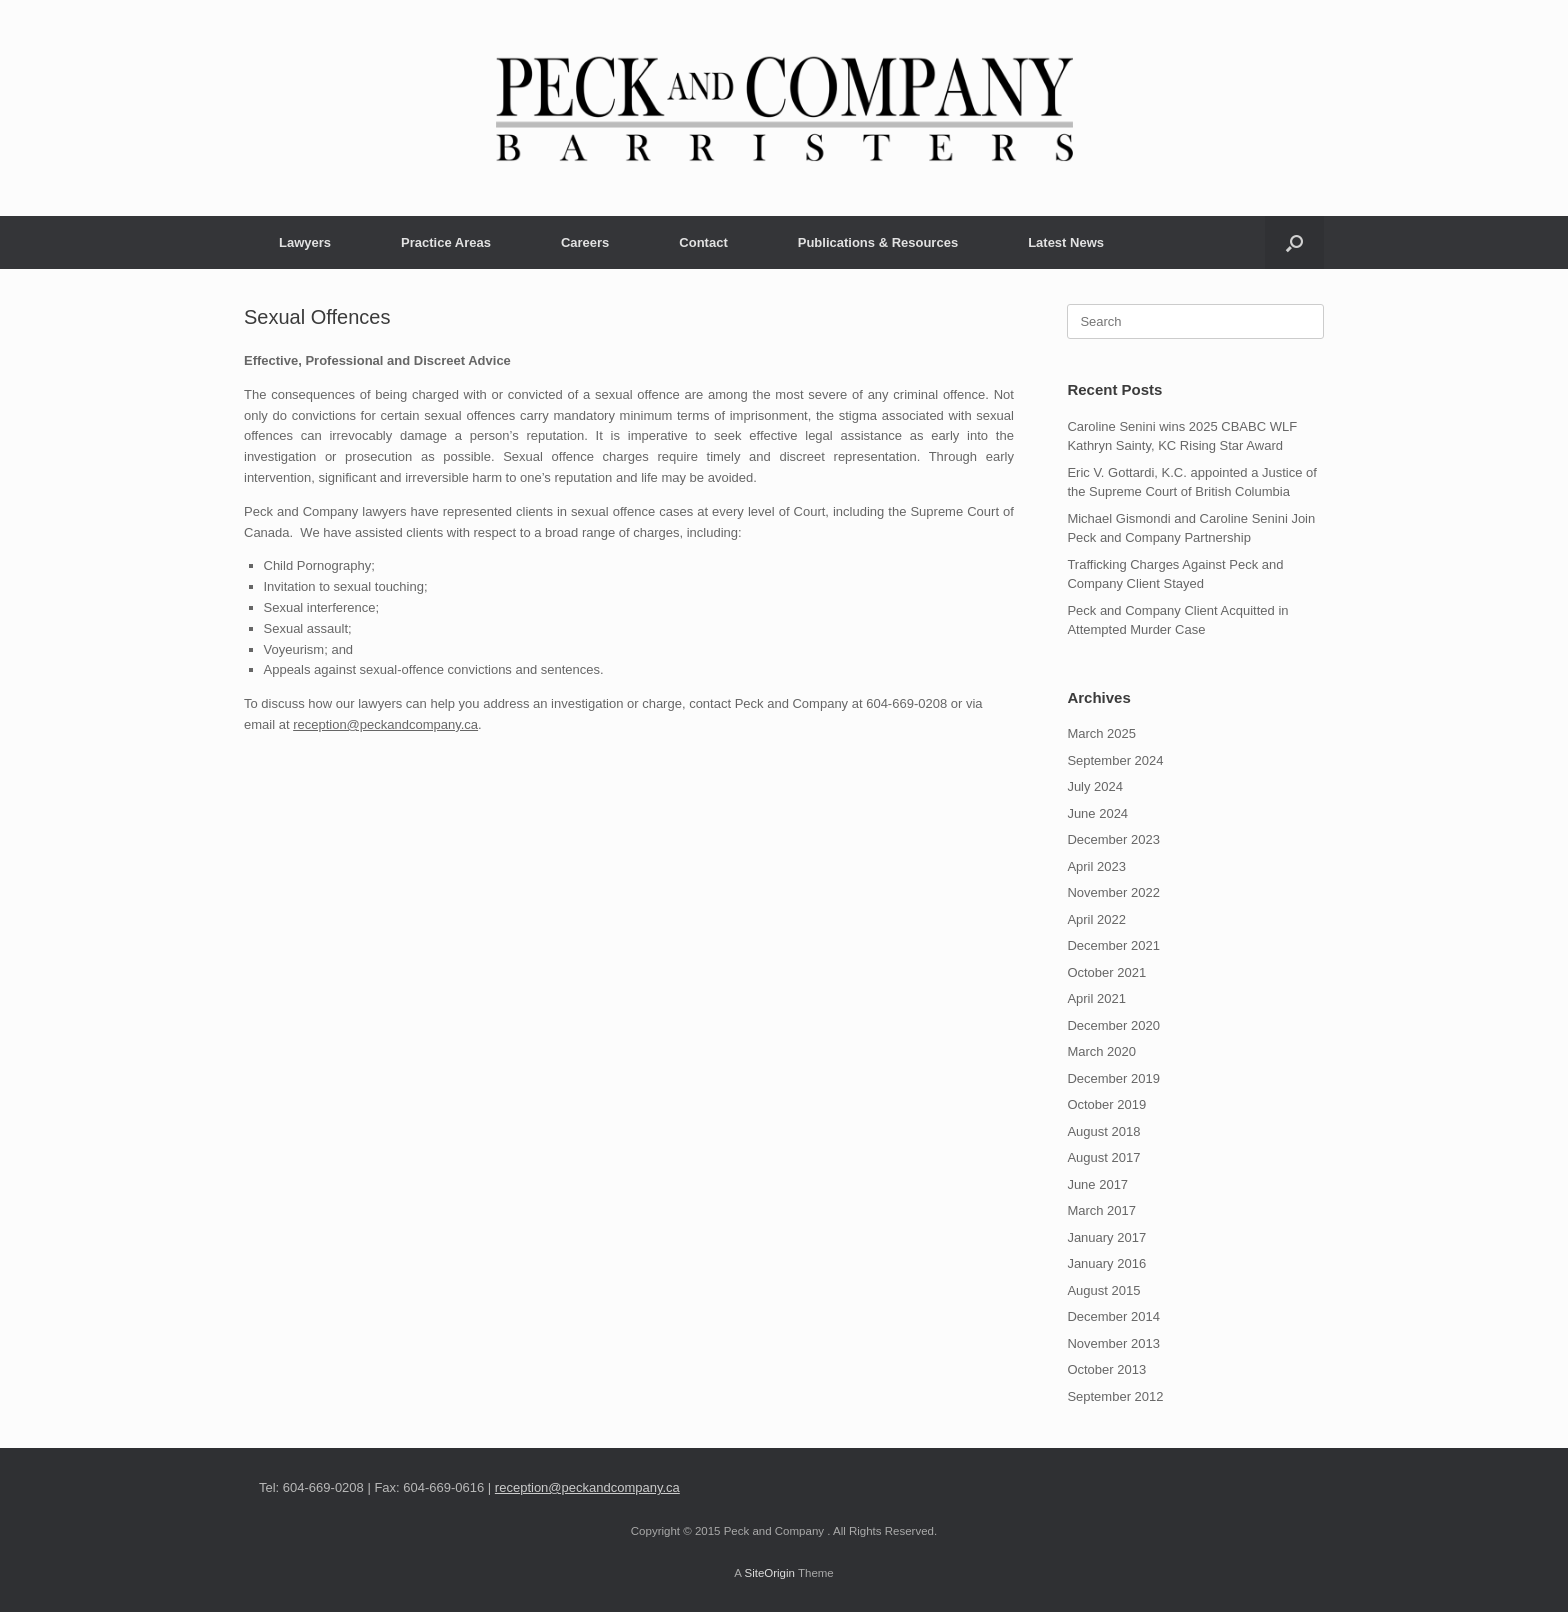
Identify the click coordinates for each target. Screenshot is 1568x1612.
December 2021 (1113, 945)
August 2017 (1103, 1157)
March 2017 (1101, 1210)
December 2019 (1113, 1078)
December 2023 (1113, 839)
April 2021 (1096, 998)
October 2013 (1106, 1369)
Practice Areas (446, 242)
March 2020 (1101, 1051)
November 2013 (1113, 1343)
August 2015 (1103, 1290)
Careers (585, 242)
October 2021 (1106, 972)
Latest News (1066, 242)
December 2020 (1113, 1025)
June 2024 (1097, 813)
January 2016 (1106, 1263)
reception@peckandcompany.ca (385, 724)
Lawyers (305, 242)
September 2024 (1115, 760)
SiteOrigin (769, 1573)
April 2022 (1096, 919)
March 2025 (1101, 733)
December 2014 (1113, 1316)
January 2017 (1106, 1237)
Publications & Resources (878, 242)
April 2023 (1096, 866)
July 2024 (1095, 786)
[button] (1294, 242)
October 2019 (1106, 1104)
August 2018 (1103, 1131)
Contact (703, 242)
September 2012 (1115, 1396)
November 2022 (1113, 892)
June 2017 (1097, 1184)
